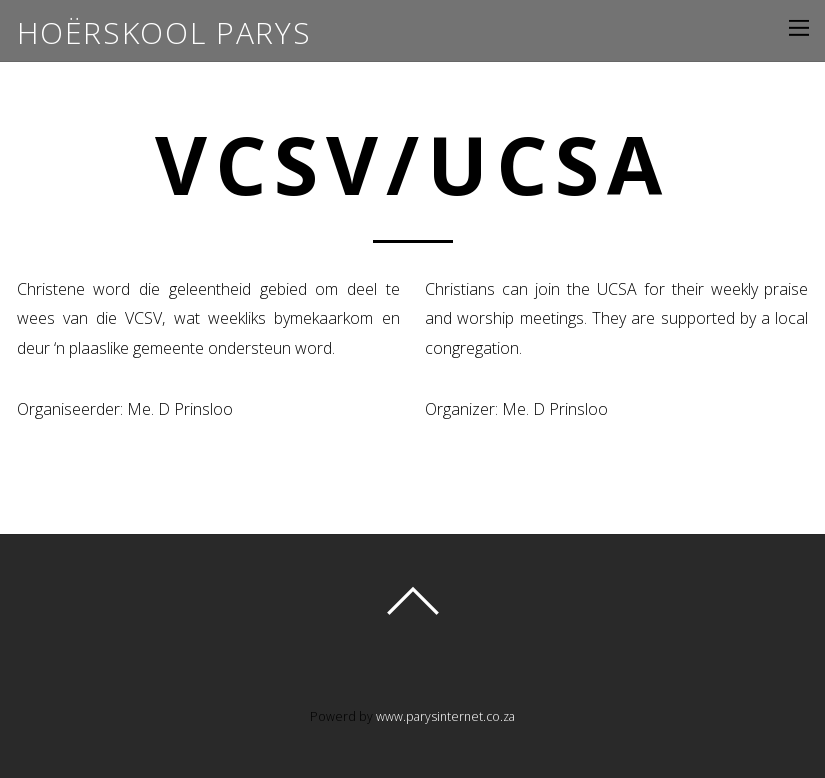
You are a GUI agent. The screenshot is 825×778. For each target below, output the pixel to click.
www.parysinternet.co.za (445, 716)
